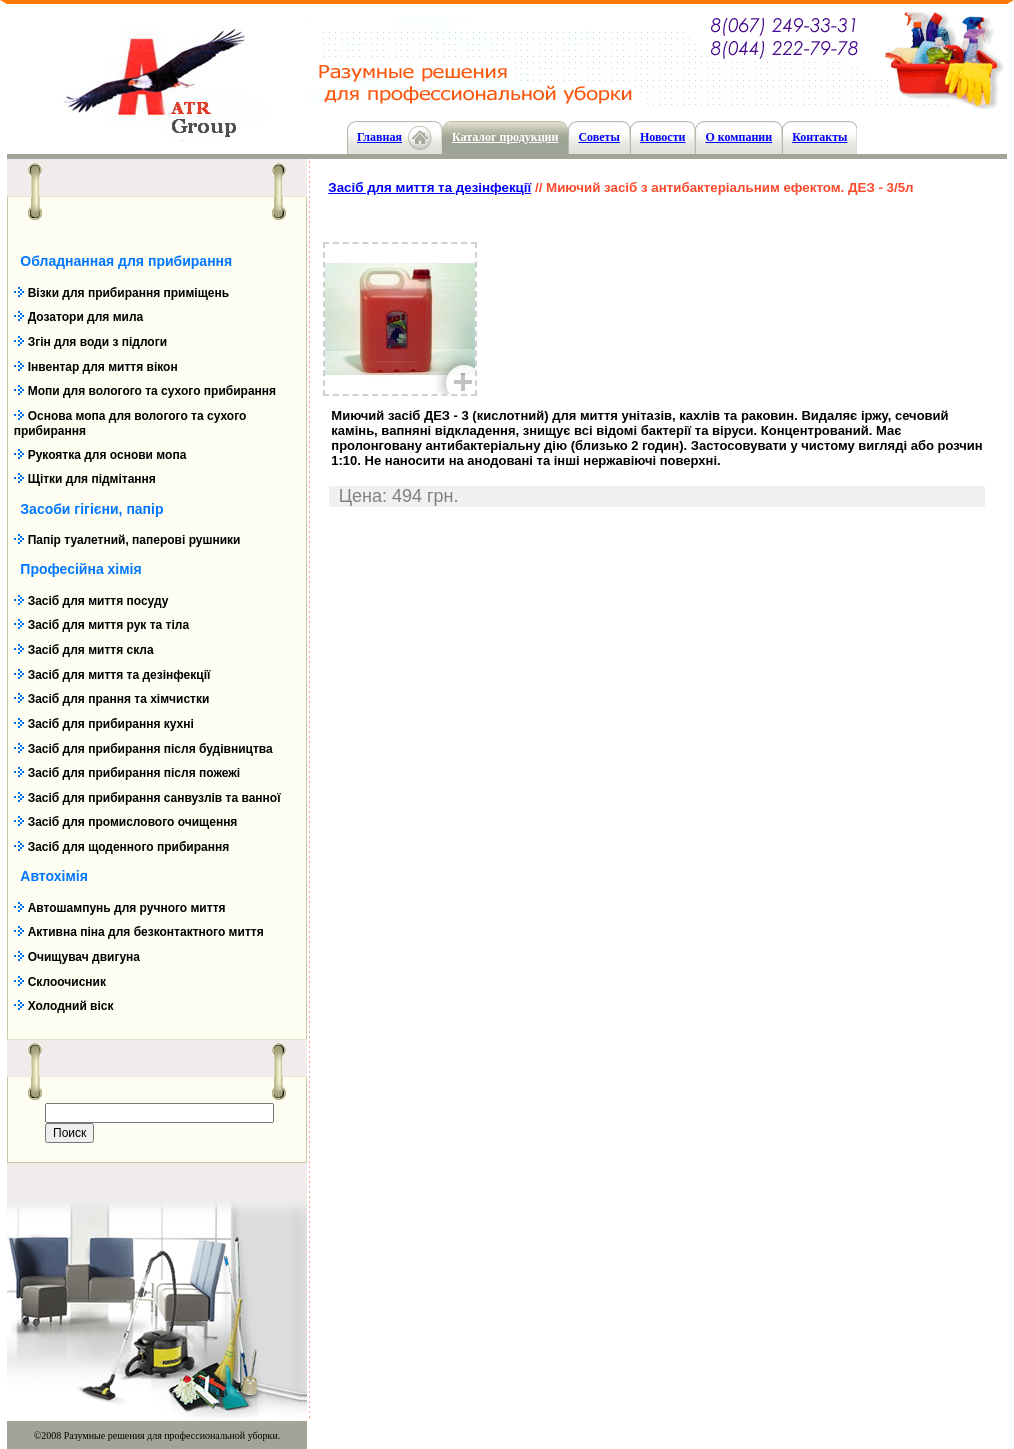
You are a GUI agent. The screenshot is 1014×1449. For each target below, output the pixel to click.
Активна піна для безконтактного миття (146, 932)
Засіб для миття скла (91, 650)
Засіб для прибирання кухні (111, 724)
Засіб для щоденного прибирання (129, 847)
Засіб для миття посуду (98, 601)
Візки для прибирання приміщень (128, 293)
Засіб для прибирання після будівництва (150, 749)
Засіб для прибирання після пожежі (134, 773)
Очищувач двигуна (84, 957)
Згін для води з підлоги (97, 342)
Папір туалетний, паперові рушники (134, 540)
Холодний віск (71, 1006)
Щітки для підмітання (92, 479)
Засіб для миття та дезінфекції (119, 675)
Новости (663, 137)
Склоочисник (67, 982)
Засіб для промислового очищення (133, 822)
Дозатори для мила (86, 317)
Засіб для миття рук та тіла (108, 625)
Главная (379, 137)
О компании (738, 137)
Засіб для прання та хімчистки (119, 699)
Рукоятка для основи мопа (107, 455)
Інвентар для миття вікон (103, 367)
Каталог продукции (505, 137)
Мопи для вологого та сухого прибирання (152, 391)
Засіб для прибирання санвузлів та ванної (154, 798)
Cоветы (598, 137)
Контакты (819, 137)
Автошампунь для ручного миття (127, 908)
